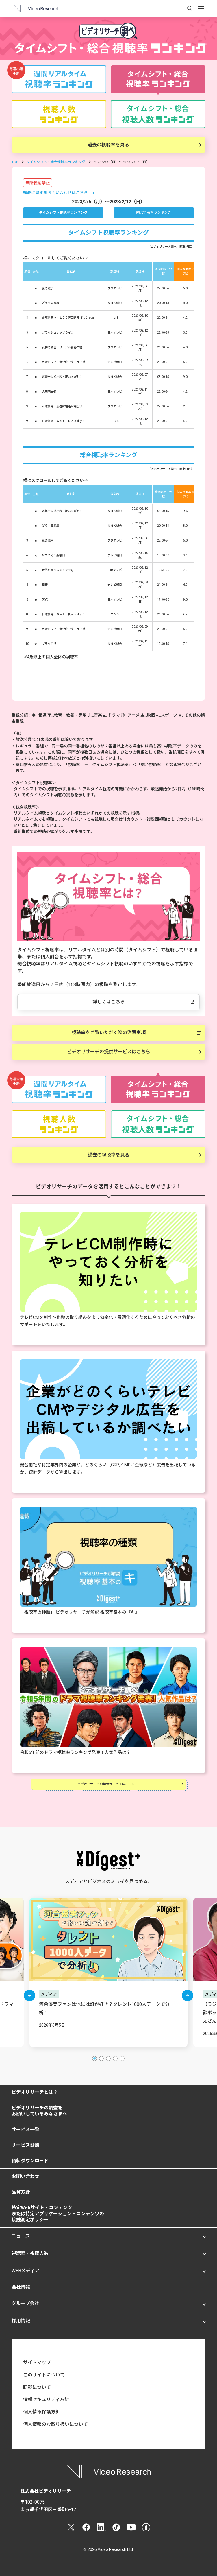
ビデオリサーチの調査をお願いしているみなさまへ (39, 2111)
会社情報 (21, 2287)
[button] (29, 1995)
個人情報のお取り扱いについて (55, 2424)
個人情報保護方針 (41, 2412)
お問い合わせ (25, 2176)
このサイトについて (44, 2375)
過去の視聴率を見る (108, 145)
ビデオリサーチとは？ (35, 2092)
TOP (15, 162)
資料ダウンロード (30, 2160)
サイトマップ (37, 2362)
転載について (37, 2387)
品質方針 (21, 2192)
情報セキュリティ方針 (46, 2399)
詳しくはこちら (108, 1002)
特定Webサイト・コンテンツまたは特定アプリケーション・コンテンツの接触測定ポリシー (58, 2214)
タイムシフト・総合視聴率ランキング (55, 162)
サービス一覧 (25, 2129)
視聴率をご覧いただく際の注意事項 (109, 1032)
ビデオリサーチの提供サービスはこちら (108, 1051)
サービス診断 (25, 2145)
